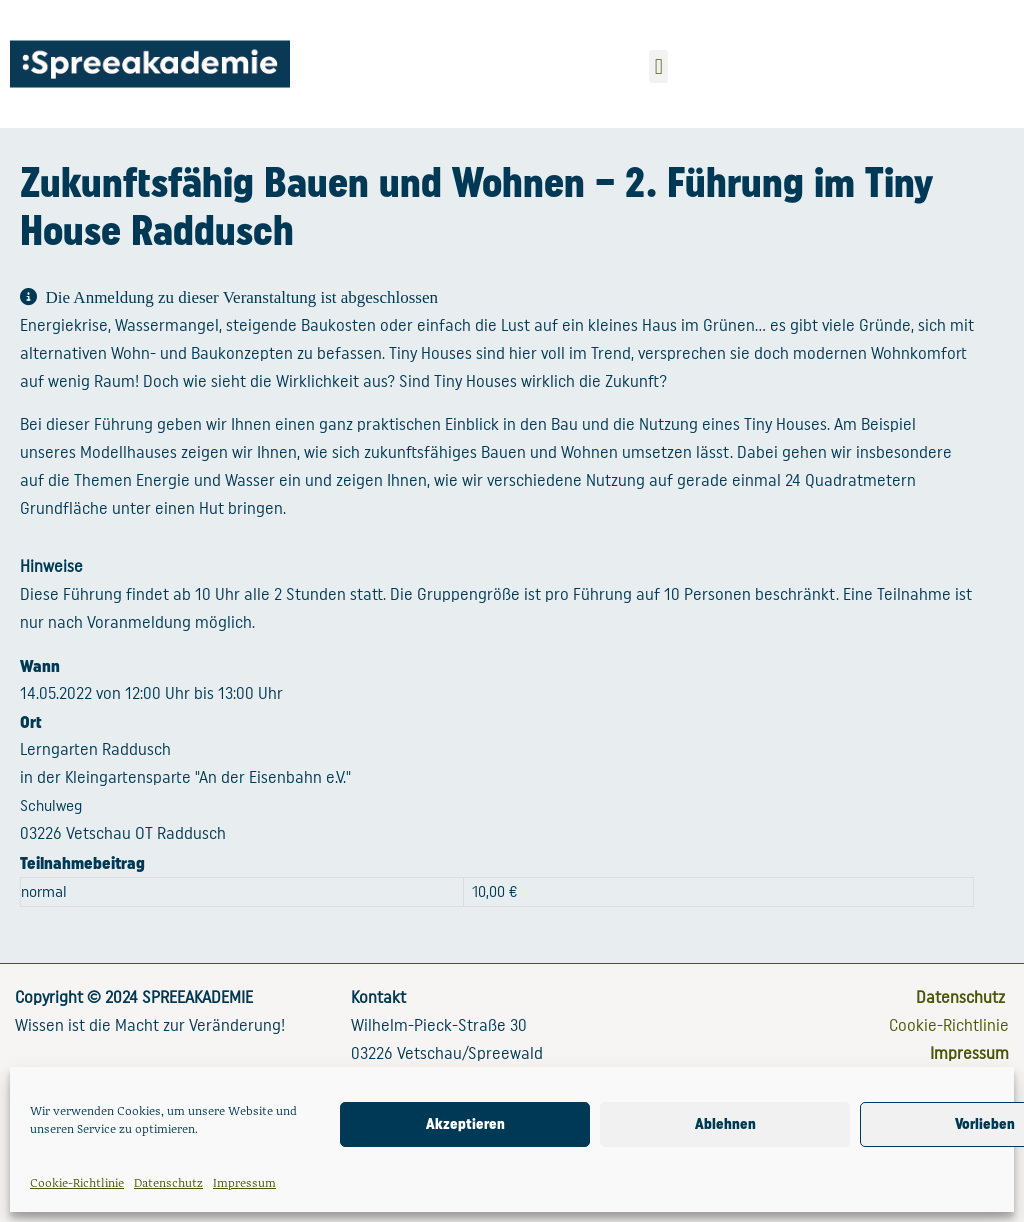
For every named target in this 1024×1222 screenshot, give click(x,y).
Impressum (244, 1182)
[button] (658, 66)
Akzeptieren (465, 1124)
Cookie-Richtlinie (77, 1182)
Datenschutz (168, 1182)
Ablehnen (725, 1124)
